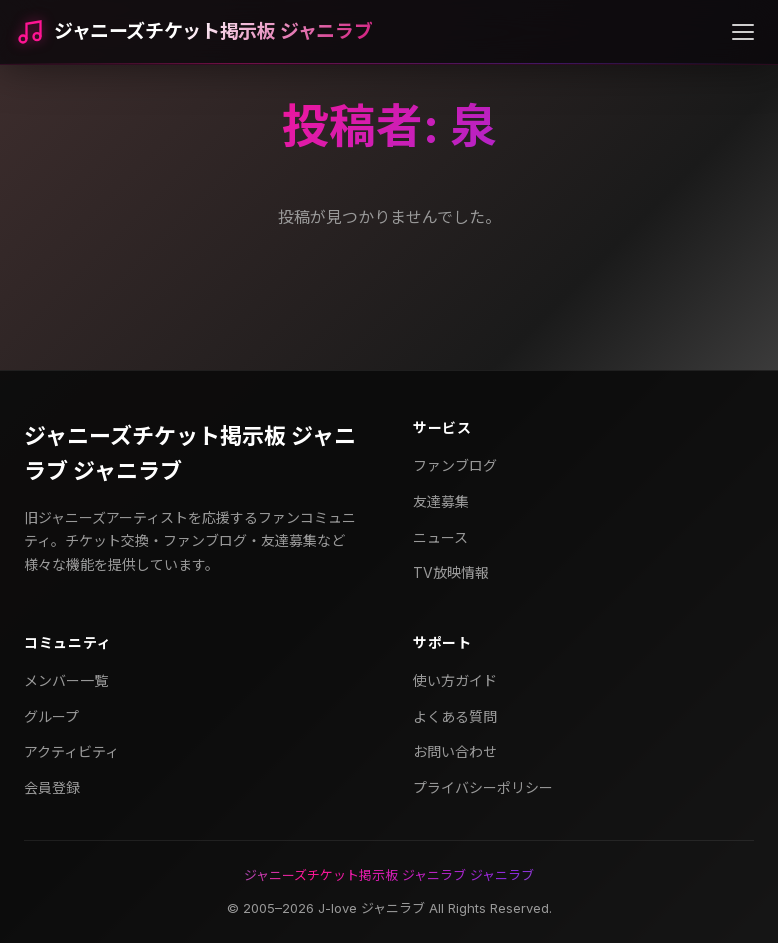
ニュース (440, 537)
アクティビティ (71, 751)
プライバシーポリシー (483, 787)
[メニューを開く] (743, 32)
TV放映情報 (451, 572)
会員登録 (52, 787)
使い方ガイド (455, 680)
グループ (51, 716)
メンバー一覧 (66, 680)
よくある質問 (455, 716)
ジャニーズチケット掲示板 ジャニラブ (213, 31)
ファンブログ (455, 465)
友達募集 (441, 501)
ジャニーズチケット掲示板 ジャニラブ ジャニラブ (190, 453)
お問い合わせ (455, 751)
